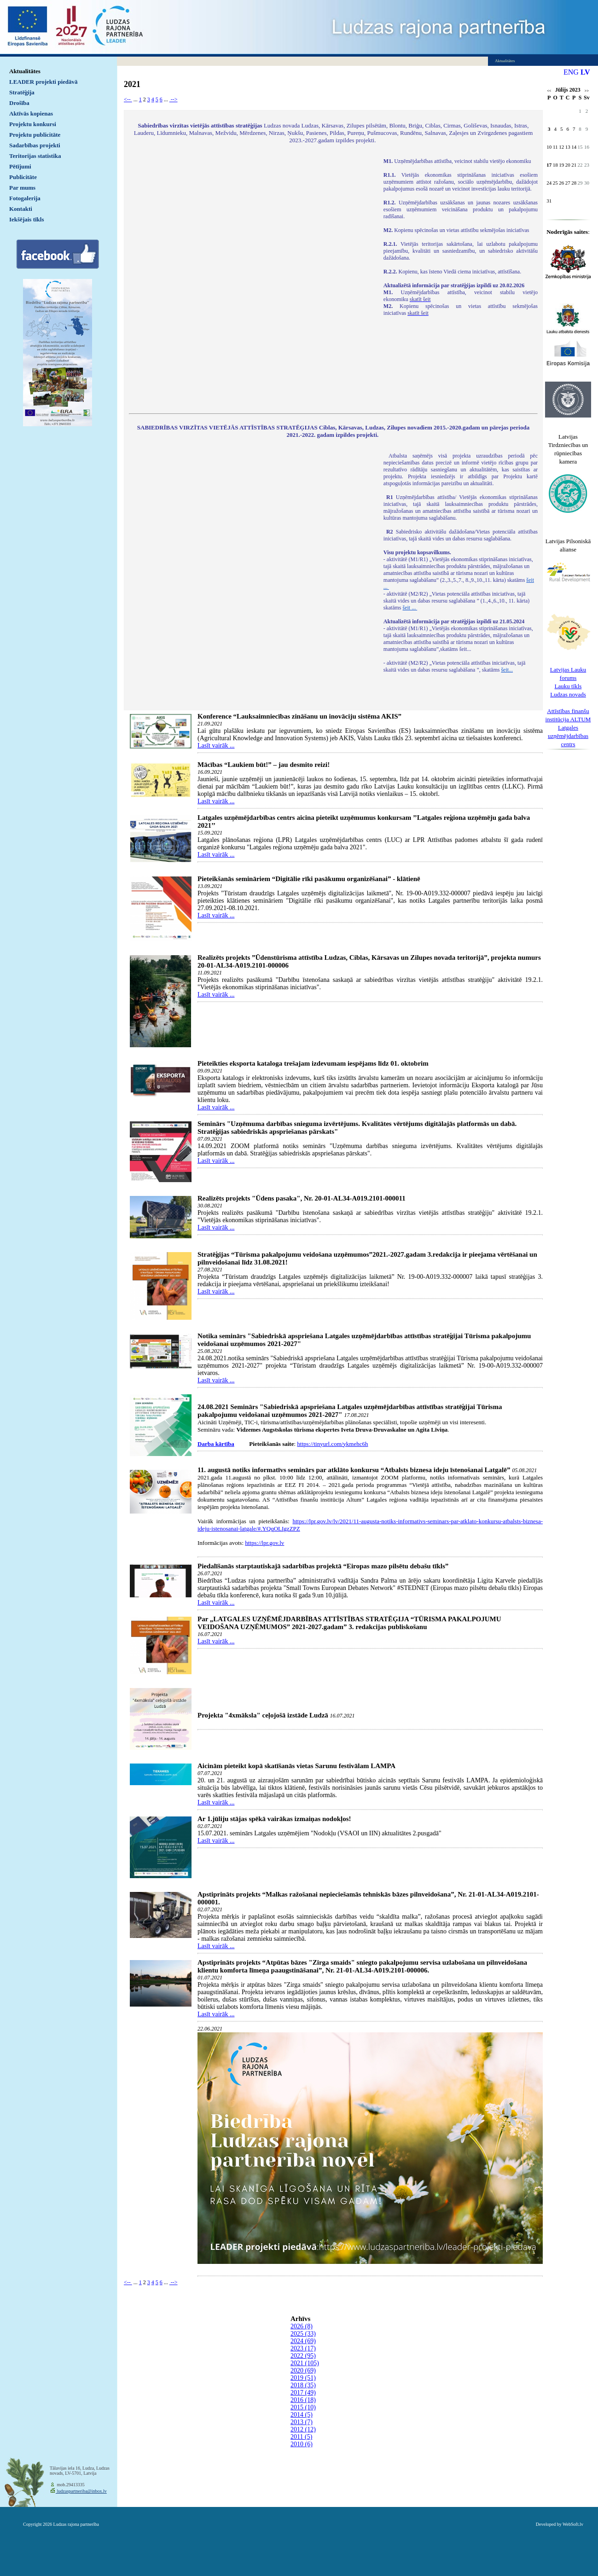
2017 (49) (303, 2392)
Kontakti (20, 208)
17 (549, 165)
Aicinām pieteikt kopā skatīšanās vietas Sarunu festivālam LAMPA (296, 1766)
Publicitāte (23, 177)
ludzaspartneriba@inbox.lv (81, 2491)
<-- (128, 99)
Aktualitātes (25, 71)
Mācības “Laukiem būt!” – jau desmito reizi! (263, 764)
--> (173, 99)
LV (585, 72)
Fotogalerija (25, 198)
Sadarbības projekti (34, 145)
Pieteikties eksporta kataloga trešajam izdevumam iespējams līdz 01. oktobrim (313, 1063)
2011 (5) (301, 2436)
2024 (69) (303, 2341)
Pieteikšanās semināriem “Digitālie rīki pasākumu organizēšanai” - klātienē (308, 878)
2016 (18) (303, 2399)
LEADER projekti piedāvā (43, 81)
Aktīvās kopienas (31, 113)
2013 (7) (301, 2422)
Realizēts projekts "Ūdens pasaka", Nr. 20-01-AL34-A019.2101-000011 (301, 1198)
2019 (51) (303, 2377)
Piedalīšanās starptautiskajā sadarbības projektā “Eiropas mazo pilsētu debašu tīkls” (322, 1566)
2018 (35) (303, 2385)
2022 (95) (303, 2355)
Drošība (19, 102)
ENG (571, 72)
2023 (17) (303, 2348)
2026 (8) (301, 2326)
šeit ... (409, 607)
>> (587, 91)
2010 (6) (301, 2444)
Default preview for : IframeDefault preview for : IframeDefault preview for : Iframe (251, 280)
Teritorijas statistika (35, 155)
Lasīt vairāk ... (215, 745)
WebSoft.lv (573, 2524)
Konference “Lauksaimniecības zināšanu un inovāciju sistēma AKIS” (299, 716)
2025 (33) (303, 2333)
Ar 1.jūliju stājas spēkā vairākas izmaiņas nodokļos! (274, 1818)
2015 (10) (303, 2407)
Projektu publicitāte (34, 134)
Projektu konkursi (32, 124)
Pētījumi (20, 166)
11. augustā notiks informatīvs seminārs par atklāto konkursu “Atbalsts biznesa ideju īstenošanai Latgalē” (353, 1470)
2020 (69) (303, 2370)
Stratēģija (22, 92)
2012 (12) (303, 2429)
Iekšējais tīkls (26, 219)
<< (549, 91)
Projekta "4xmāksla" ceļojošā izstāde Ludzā (262, 1715)
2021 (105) (304, 2363)
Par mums (22, 187)
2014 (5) (301, 2414)
